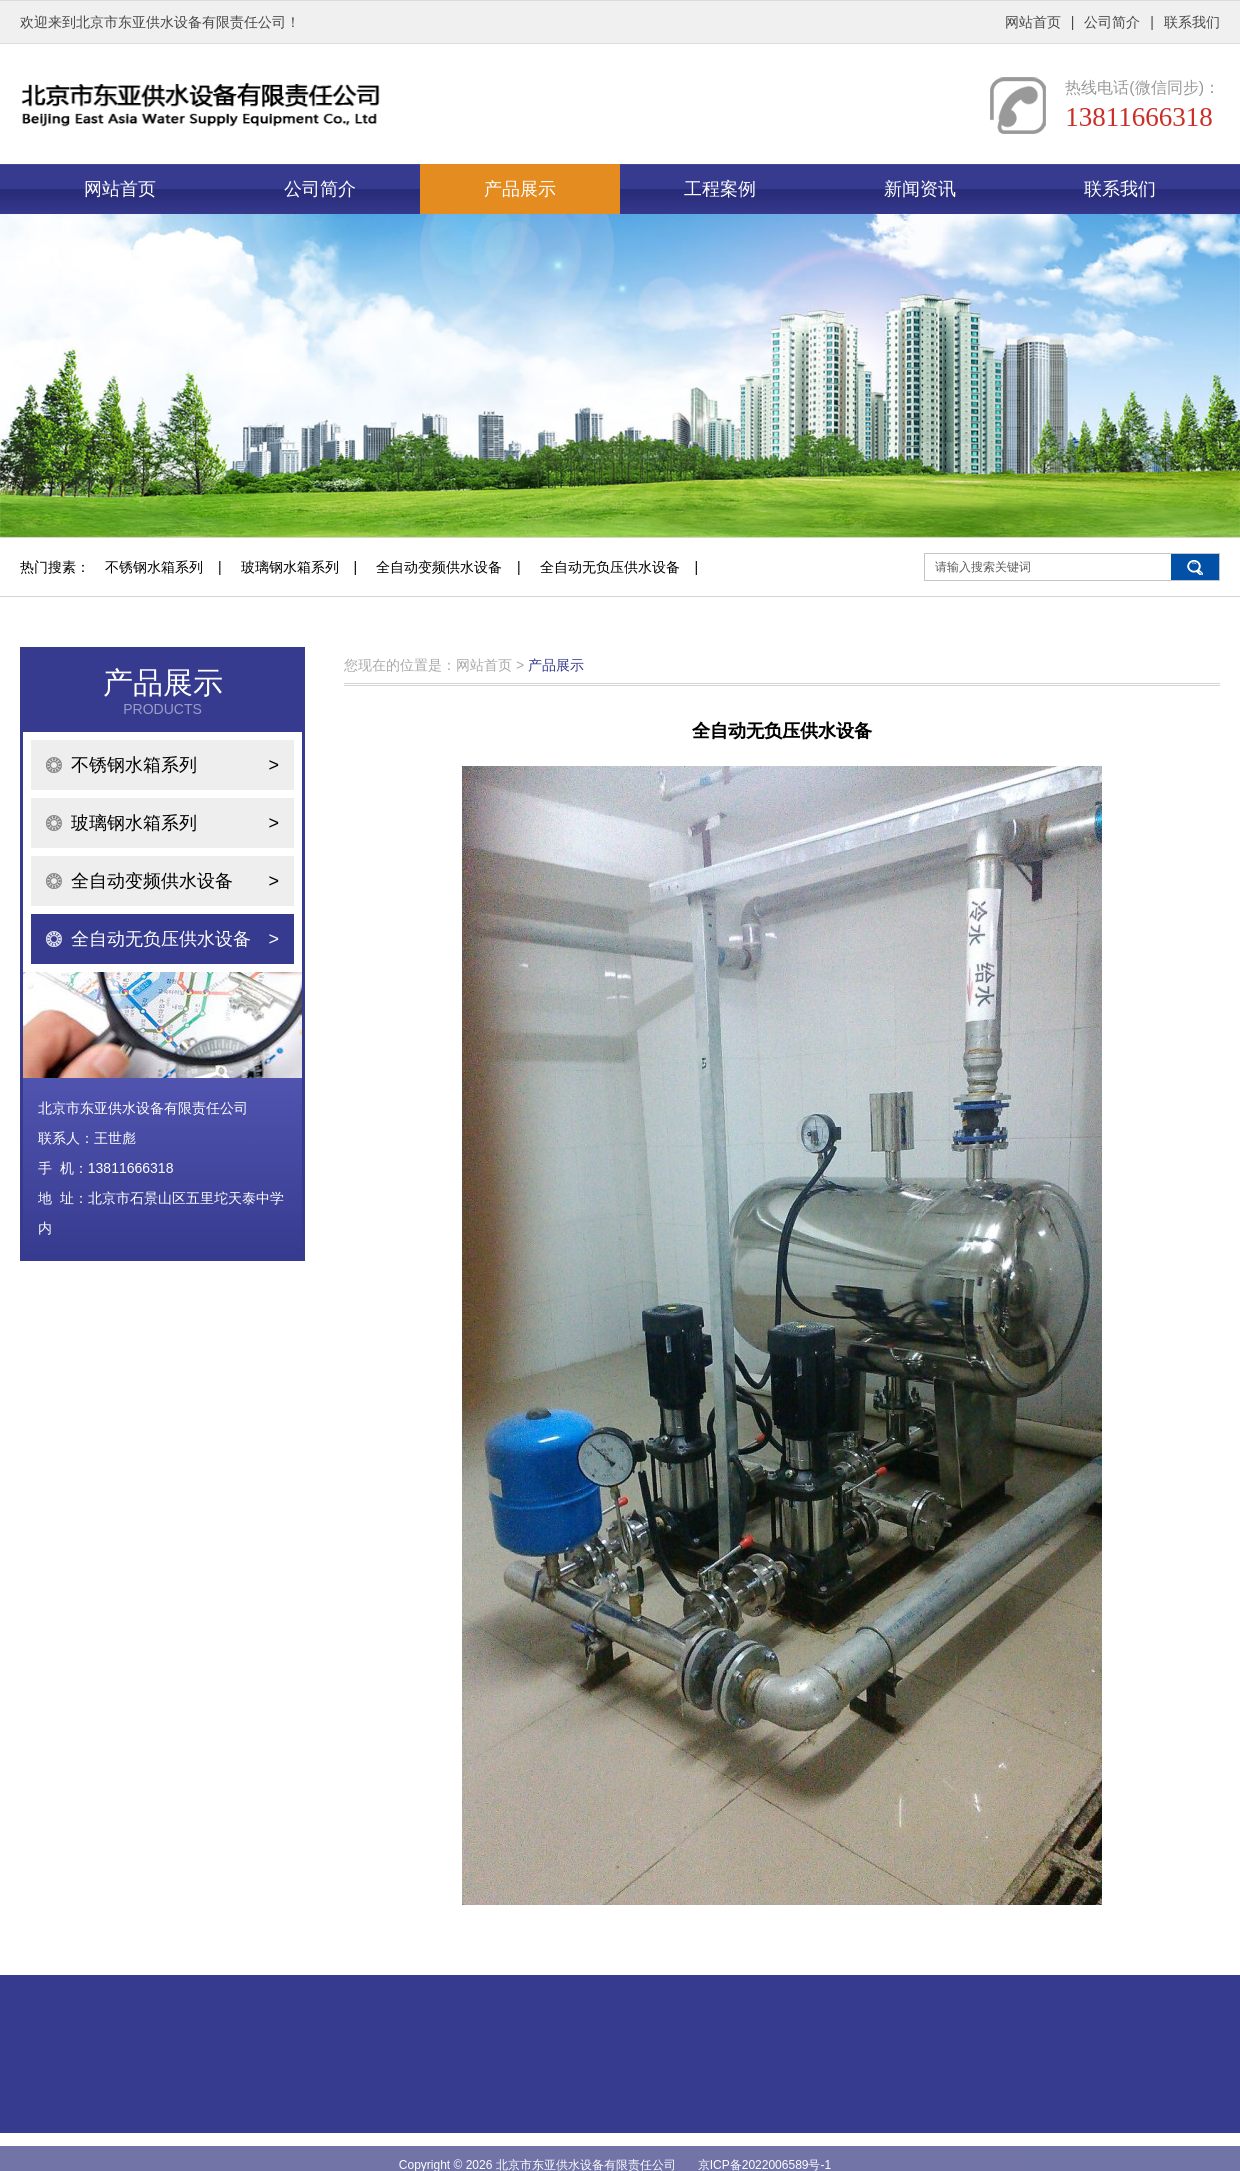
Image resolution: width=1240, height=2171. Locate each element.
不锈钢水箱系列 (154, 567)
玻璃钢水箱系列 (290, 567)
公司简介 (1112, 22)
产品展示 (520, 189)
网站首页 (1033, 22)
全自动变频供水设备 (439, 567)
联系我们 (1192, 22)
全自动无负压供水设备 (610, 567)
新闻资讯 (920, 189)
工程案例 (720, 189)
